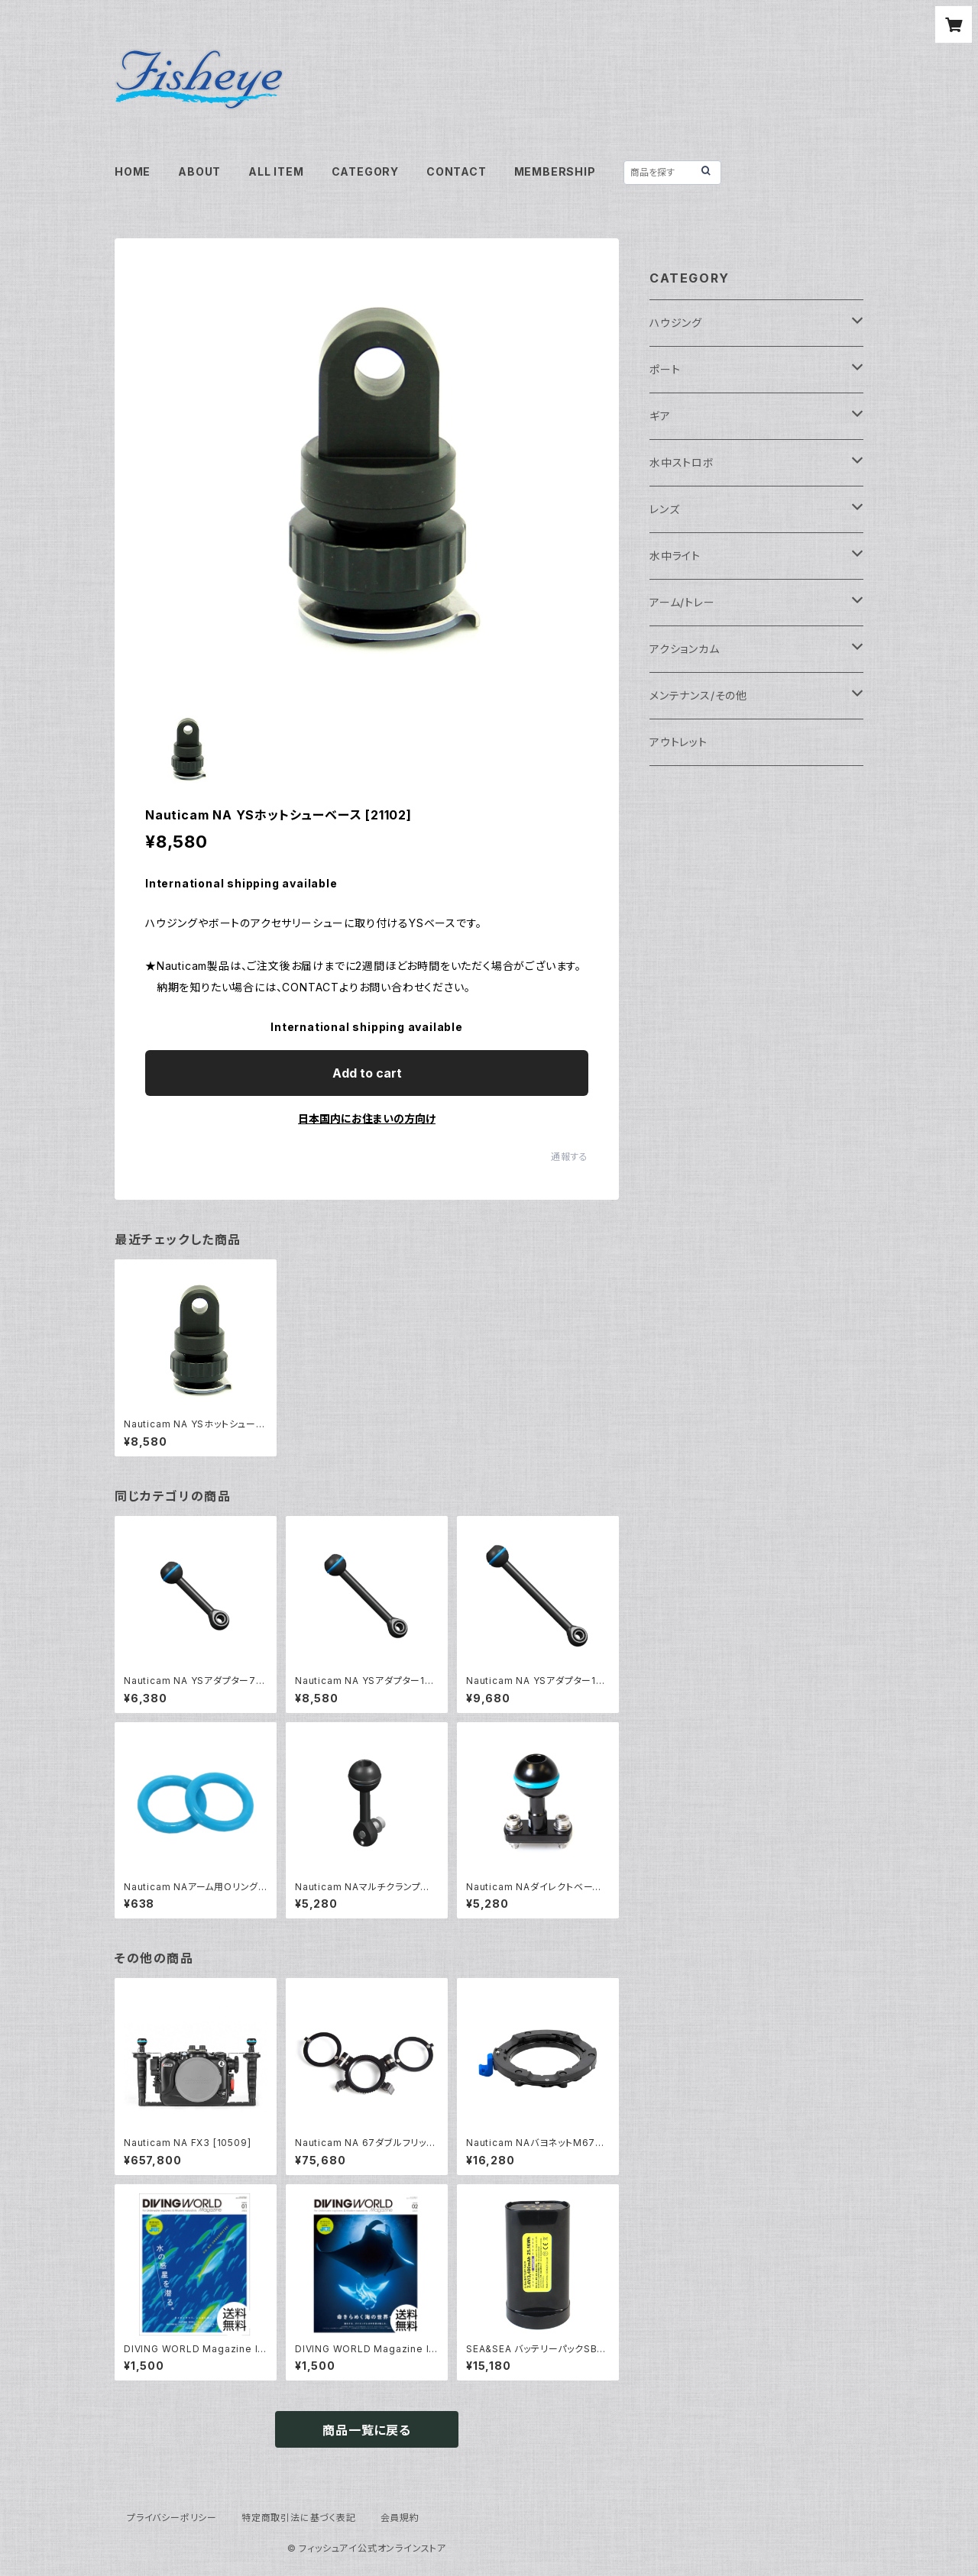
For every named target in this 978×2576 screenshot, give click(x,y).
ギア (660, 415)
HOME (133, 171)
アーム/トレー (682, 602)
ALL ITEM (275, 171)
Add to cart (367, 1073)
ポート (664, 369)
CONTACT (456, 171)
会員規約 (400, 2517)
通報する (569, 1156)
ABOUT (199, 171)
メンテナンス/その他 (698, 695)
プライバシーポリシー (172, 2517)
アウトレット (678, 741)
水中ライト (675, 555)
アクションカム (684, 648)
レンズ (664, 509)
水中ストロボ (681, 462)
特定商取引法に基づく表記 (298, 2517)
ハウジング (675, 322)
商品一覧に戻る (366, 2430)
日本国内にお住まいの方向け (367, 1118)
